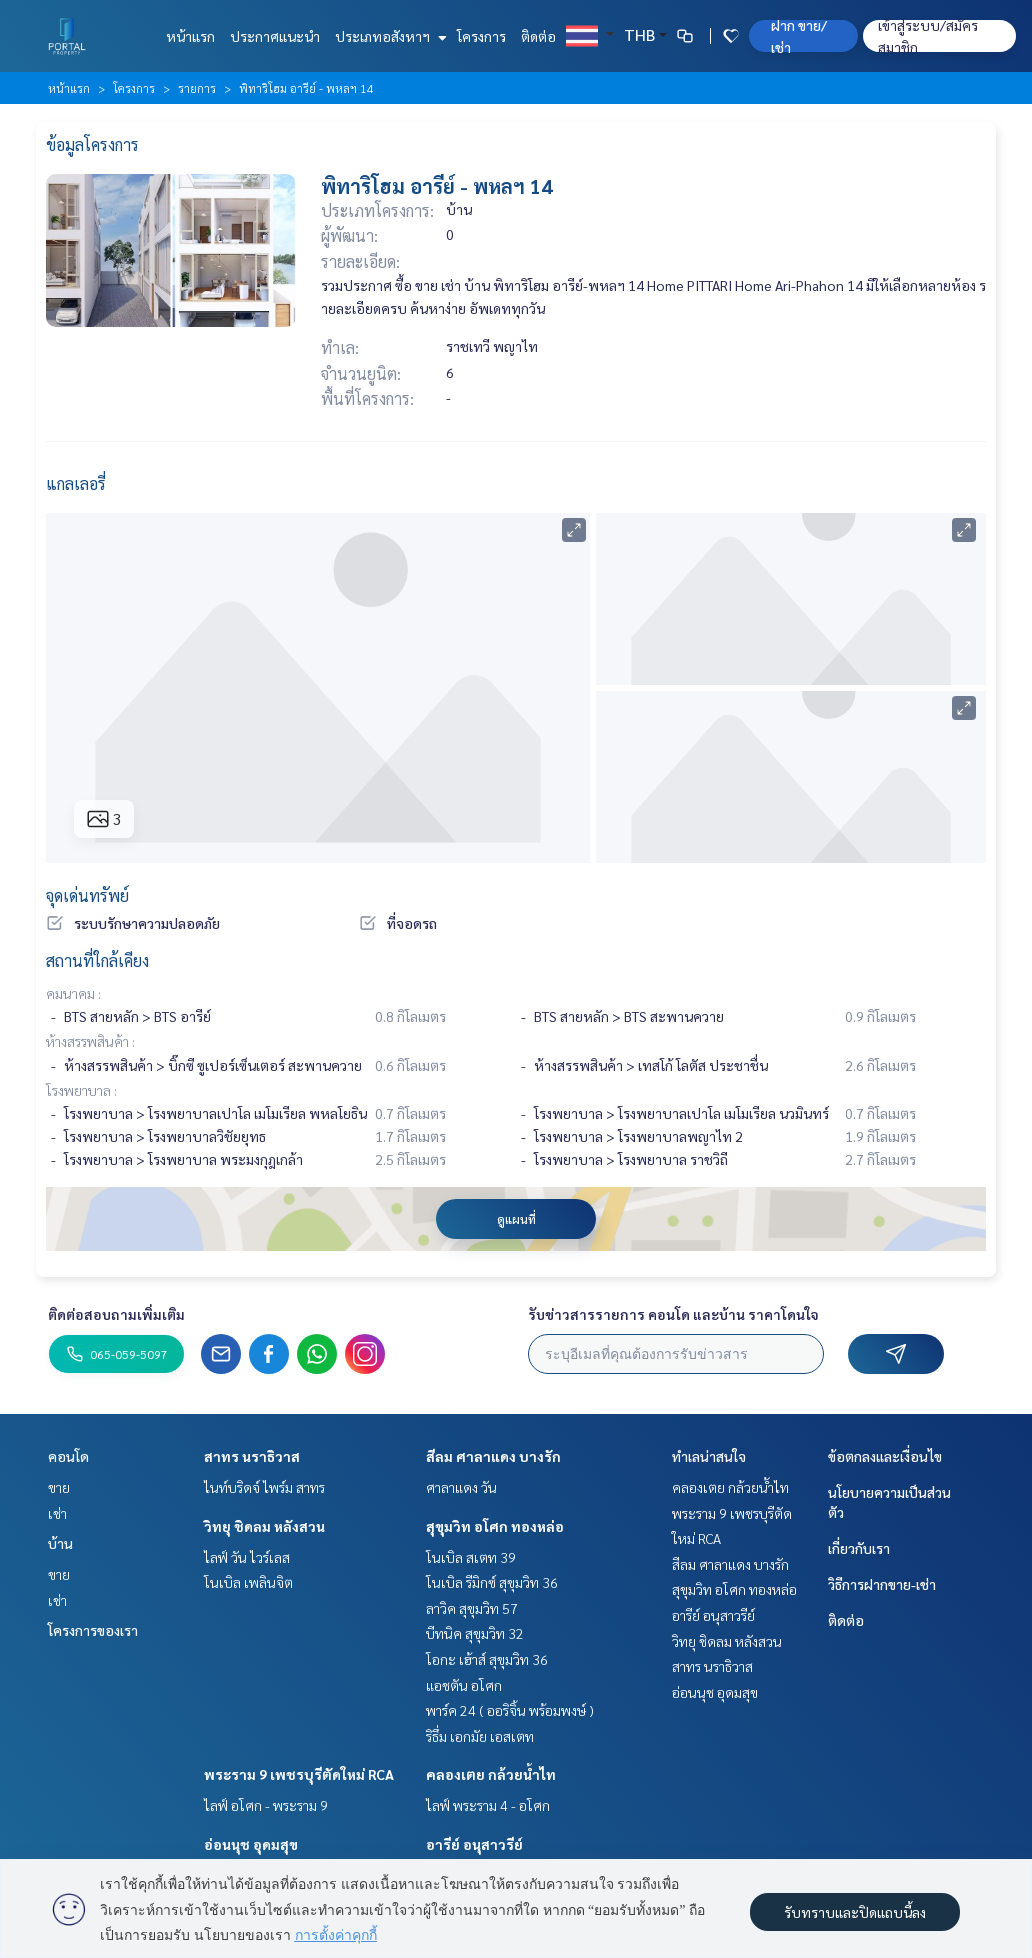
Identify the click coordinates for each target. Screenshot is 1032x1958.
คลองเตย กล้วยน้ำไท (491, 1774)
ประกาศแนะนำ (275, 36)
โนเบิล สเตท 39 (471, 1557)
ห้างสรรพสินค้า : (90, 1041)
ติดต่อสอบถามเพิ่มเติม (116, 1314)
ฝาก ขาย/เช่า (799, 36)
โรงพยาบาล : (81, 1090)
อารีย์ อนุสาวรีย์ (474, 1844)
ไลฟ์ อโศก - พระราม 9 (266, 1805)
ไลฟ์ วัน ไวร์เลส (247, 1557)
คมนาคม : (73, 993)
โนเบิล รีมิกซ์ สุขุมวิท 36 (492, 1582)
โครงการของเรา (93, 1630)
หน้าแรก (190, 36)
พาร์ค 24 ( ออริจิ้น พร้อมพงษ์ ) (510, 1710)
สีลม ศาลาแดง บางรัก (493, 1456)
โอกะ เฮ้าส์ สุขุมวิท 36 (487, 1659)
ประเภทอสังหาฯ (388, 36)
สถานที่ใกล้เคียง (97, 960)
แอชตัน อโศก (464, 1685)
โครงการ (481, 36)
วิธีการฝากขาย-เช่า (882, 1584)
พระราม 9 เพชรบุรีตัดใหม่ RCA (299, 1774)
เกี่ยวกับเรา (859, 1548)
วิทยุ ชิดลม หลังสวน (264, 1526)
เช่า (57, 1513)
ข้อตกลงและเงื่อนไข (885, 1456)
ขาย (59, 1487)
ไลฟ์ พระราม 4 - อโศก (488, 1805)
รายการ (197, 88)
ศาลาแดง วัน (461, 1487)
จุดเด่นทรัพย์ (87, 895)
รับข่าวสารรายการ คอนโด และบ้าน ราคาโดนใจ (673, 1314)
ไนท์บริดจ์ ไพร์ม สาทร (264, 1487)
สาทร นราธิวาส (252, 1456)
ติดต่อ (538, 36)
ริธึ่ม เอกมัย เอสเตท (480, 1736)
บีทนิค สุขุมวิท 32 (475, 1633)
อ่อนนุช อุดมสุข (251, 1844)
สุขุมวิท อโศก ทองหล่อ (495, 1526)
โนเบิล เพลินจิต (248, 1582)
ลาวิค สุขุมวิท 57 (472, 1608)
